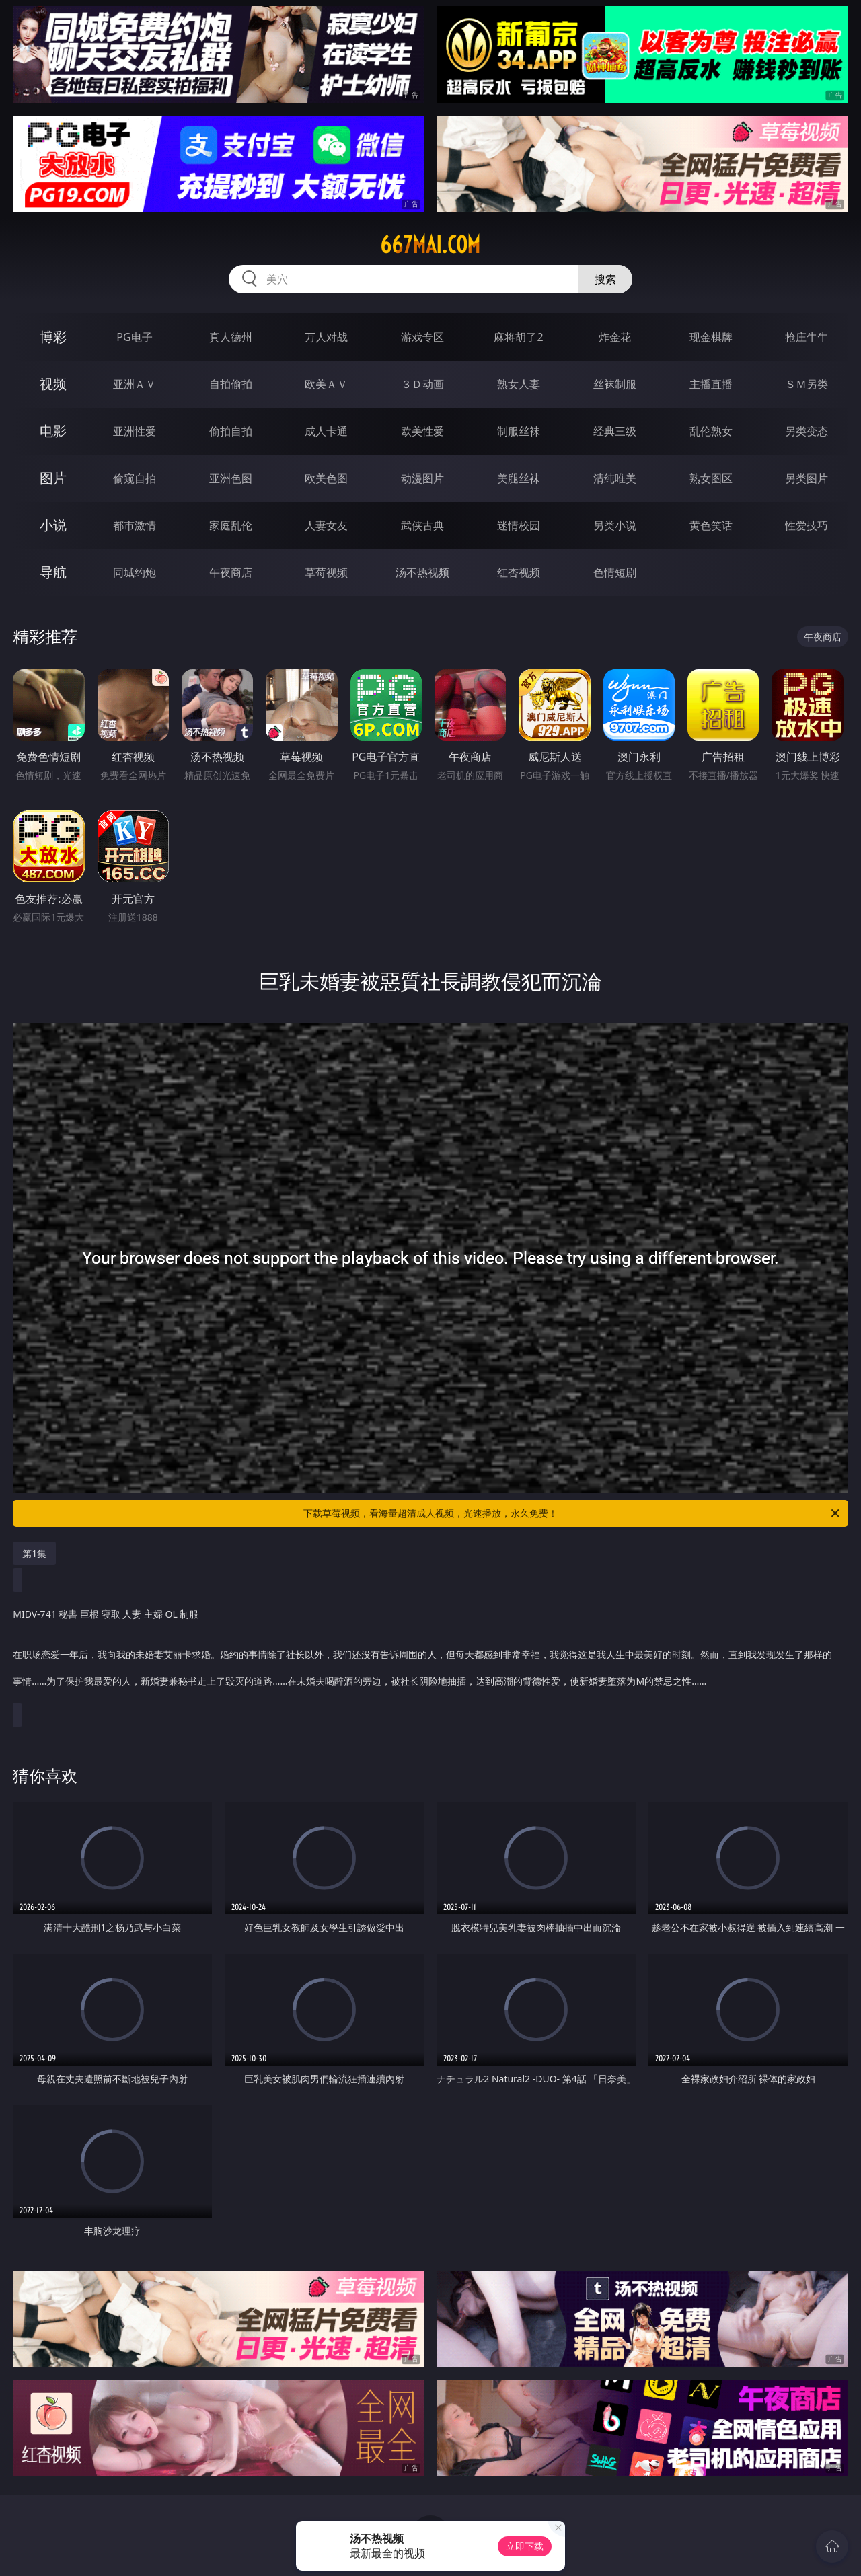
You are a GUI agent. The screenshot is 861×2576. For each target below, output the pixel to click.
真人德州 (230, 337)
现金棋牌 (711, 337)
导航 (53, 572)
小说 (53, 525)
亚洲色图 (230, 478)
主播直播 (711, 384)
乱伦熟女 (711, 431)
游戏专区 (422, 337)
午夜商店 (230, 572)
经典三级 (614, 431)
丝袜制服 (614, 384)
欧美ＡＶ (326, 384)
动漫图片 (422, 478)
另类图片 (806, 478)
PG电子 (134, 337)
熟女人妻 (518, 384)
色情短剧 (614, 572)
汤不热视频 (422, 572)
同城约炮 (134, 572)
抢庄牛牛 (806, 337)
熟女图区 (711, 478)
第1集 (34, 1553)
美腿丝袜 (518, 478)
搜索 (605, 279)
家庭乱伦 (230, 525)
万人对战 (326, 337)
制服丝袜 (518, 431)
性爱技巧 (806, 525)
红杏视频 (518, 572)
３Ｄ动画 (422, 384)
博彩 (53, 337)
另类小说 (614, 525)
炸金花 (615, 337)
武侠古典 (422, 525)
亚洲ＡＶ (134, 384)
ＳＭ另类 (806, 384)
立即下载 (525, 2546)
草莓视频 (326, 572)
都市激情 (134, 525)
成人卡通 (326, 431)
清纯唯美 (614, 478)
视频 (53, 384)
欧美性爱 (422, 431)
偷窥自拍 (134, 478)
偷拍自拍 (230, 431)
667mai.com (430, 244)
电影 (53, 431)
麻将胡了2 (518, 337)
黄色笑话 (711, 525)
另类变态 (806, 431)
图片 (53, 478)
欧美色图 (326, 478)
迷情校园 (518, 525)
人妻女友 (326, 525)
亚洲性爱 (134, 431)
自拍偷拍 (230, 384)
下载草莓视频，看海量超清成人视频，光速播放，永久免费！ (572, 1513)
